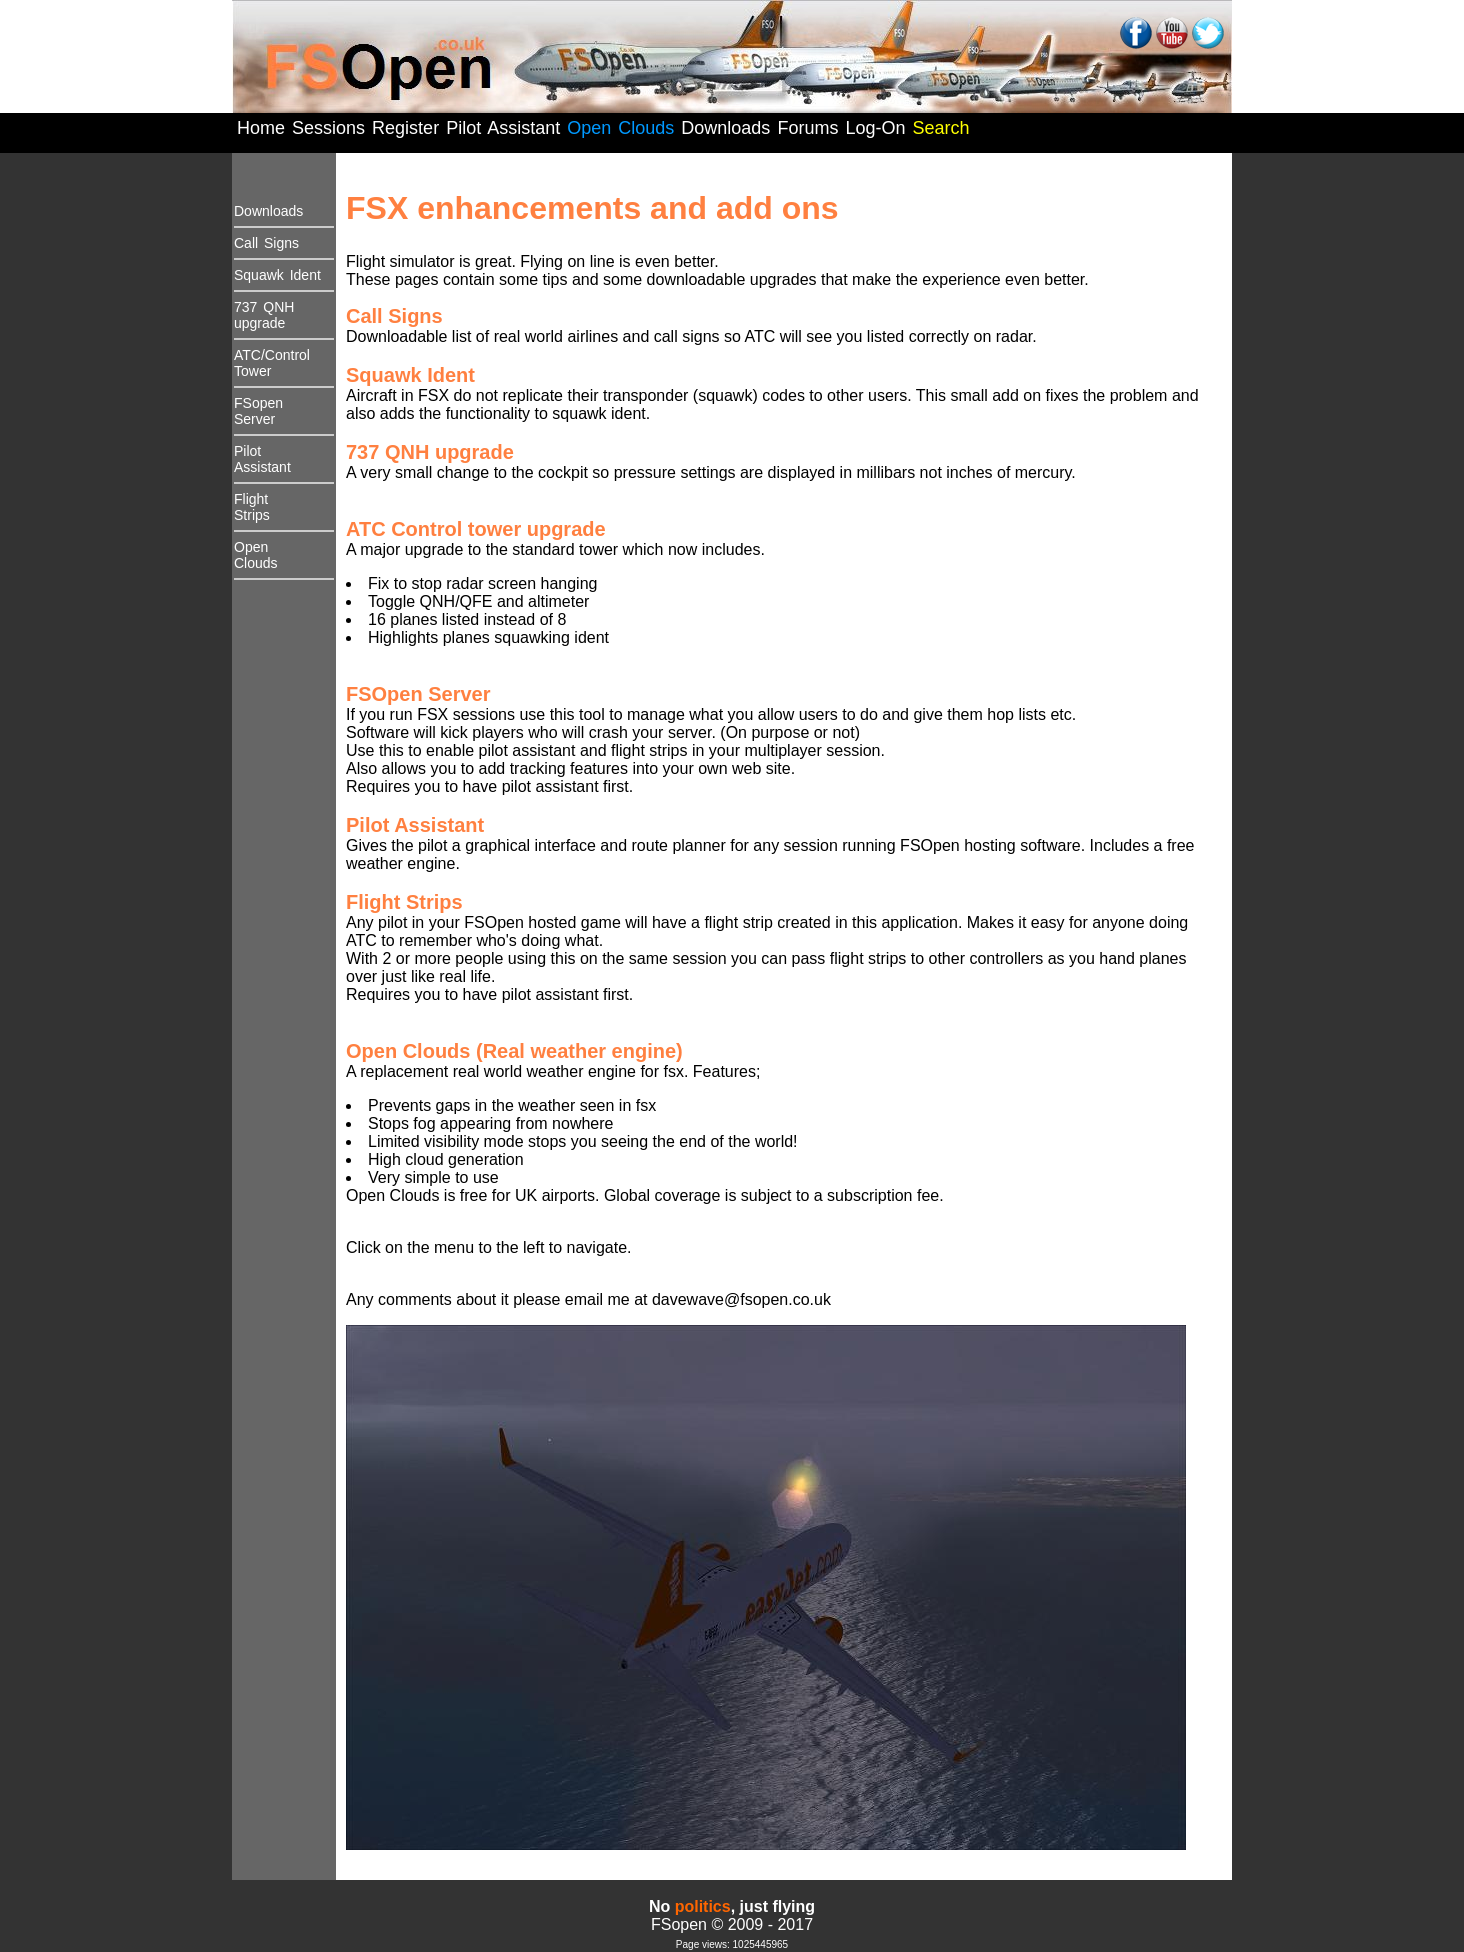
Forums (807, 128)
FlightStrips (252, 507)
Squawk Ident (277, 275)
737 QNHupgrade (264, 315)
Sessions (328, 128)
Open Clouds (256, 555)
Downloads (725, 128)
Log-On (875, 128)
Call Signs (266, 243)
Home (261, 128)
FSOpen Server (418, 694)
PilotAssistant (262, 459)
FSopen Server (258, 411)
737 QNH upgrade (430, 452)
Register (405, 128)
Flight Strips (404, 902)
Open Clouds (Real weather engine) (514, 1051)
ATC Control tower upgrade (476, 529)
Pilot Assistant (503, 128)
